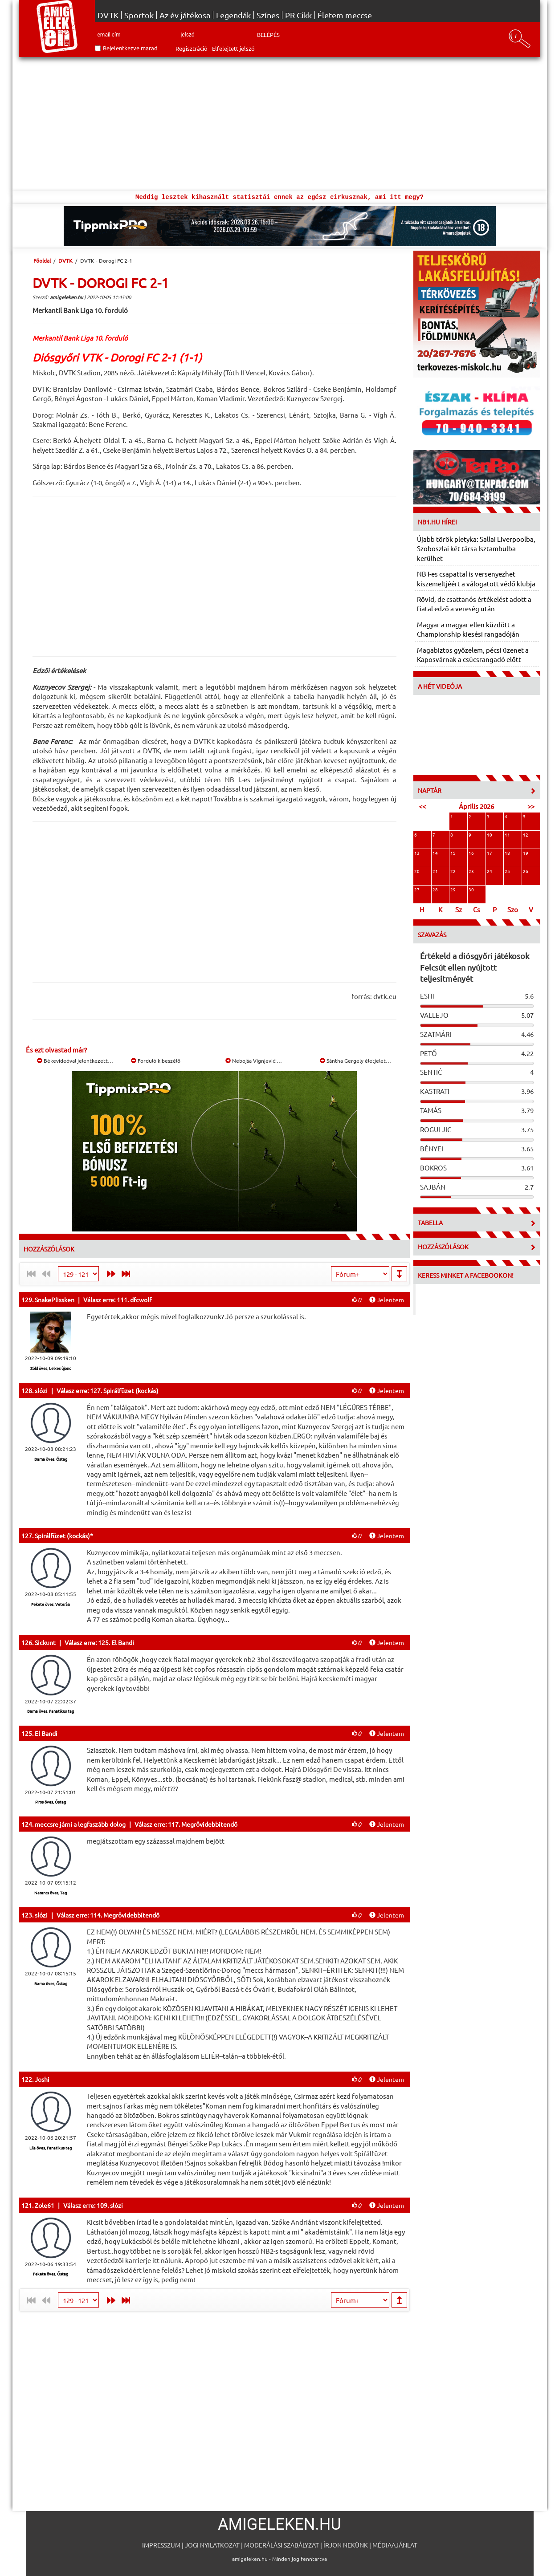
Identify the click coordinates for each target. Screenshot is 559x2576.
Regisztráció (191, 48)
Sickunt (45, 1642)
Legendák (233, 15)
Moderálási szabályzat (281, 2545)
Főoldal (42, 260)
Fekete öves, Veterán (50, 1604)
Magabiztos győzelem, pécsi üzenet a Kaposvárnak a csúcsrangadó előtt (473, 654)
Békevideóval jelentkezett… (75, 1060)
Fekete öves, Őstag (50, 2274)
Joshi (42, 2079)
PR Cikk (298, 15)
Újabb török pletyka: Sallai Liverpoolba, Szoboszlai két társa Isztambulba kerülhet (476, 548)
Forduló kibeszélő (155, 1060)
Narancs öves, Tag (50, 1892)
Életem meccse (345, 15)
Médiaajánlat (394, 2545)
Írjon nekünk (345, 2545)
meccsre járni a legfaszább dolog (80, 1824)
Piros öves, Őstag (50, 1802)
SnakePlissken (54, 1300)
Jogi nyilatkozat (212, 2545)
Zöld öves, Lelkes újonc (50, 1368)
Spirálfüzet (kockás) (62, 1536)
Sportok (139, 15)
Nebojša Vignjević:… (253, 1060)
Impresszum (161, 2545)
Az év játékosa (184, 15)
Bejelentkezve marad (130, 48)
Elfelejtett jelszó (233, 48)
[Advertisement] (279, 123)
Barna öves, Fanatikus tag (50, 1711)
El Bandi (46, 1733)
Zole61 (44, 2205)
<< (422, 806)
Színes (268, 15)
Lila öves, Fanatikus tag (50, 2148)
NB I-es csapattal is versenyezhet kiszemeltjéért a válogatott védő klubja (476, 578)
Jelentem (386, 1300)
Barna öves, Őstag (50, 1459)
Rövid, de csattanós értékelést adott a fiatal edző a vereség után (474, 604)
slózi (41, 1390)
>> (531, 806)
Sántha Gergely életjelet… (355, 1060)
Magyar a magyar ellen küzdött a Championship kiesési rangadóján (468, 629)
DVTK (108, 15)
